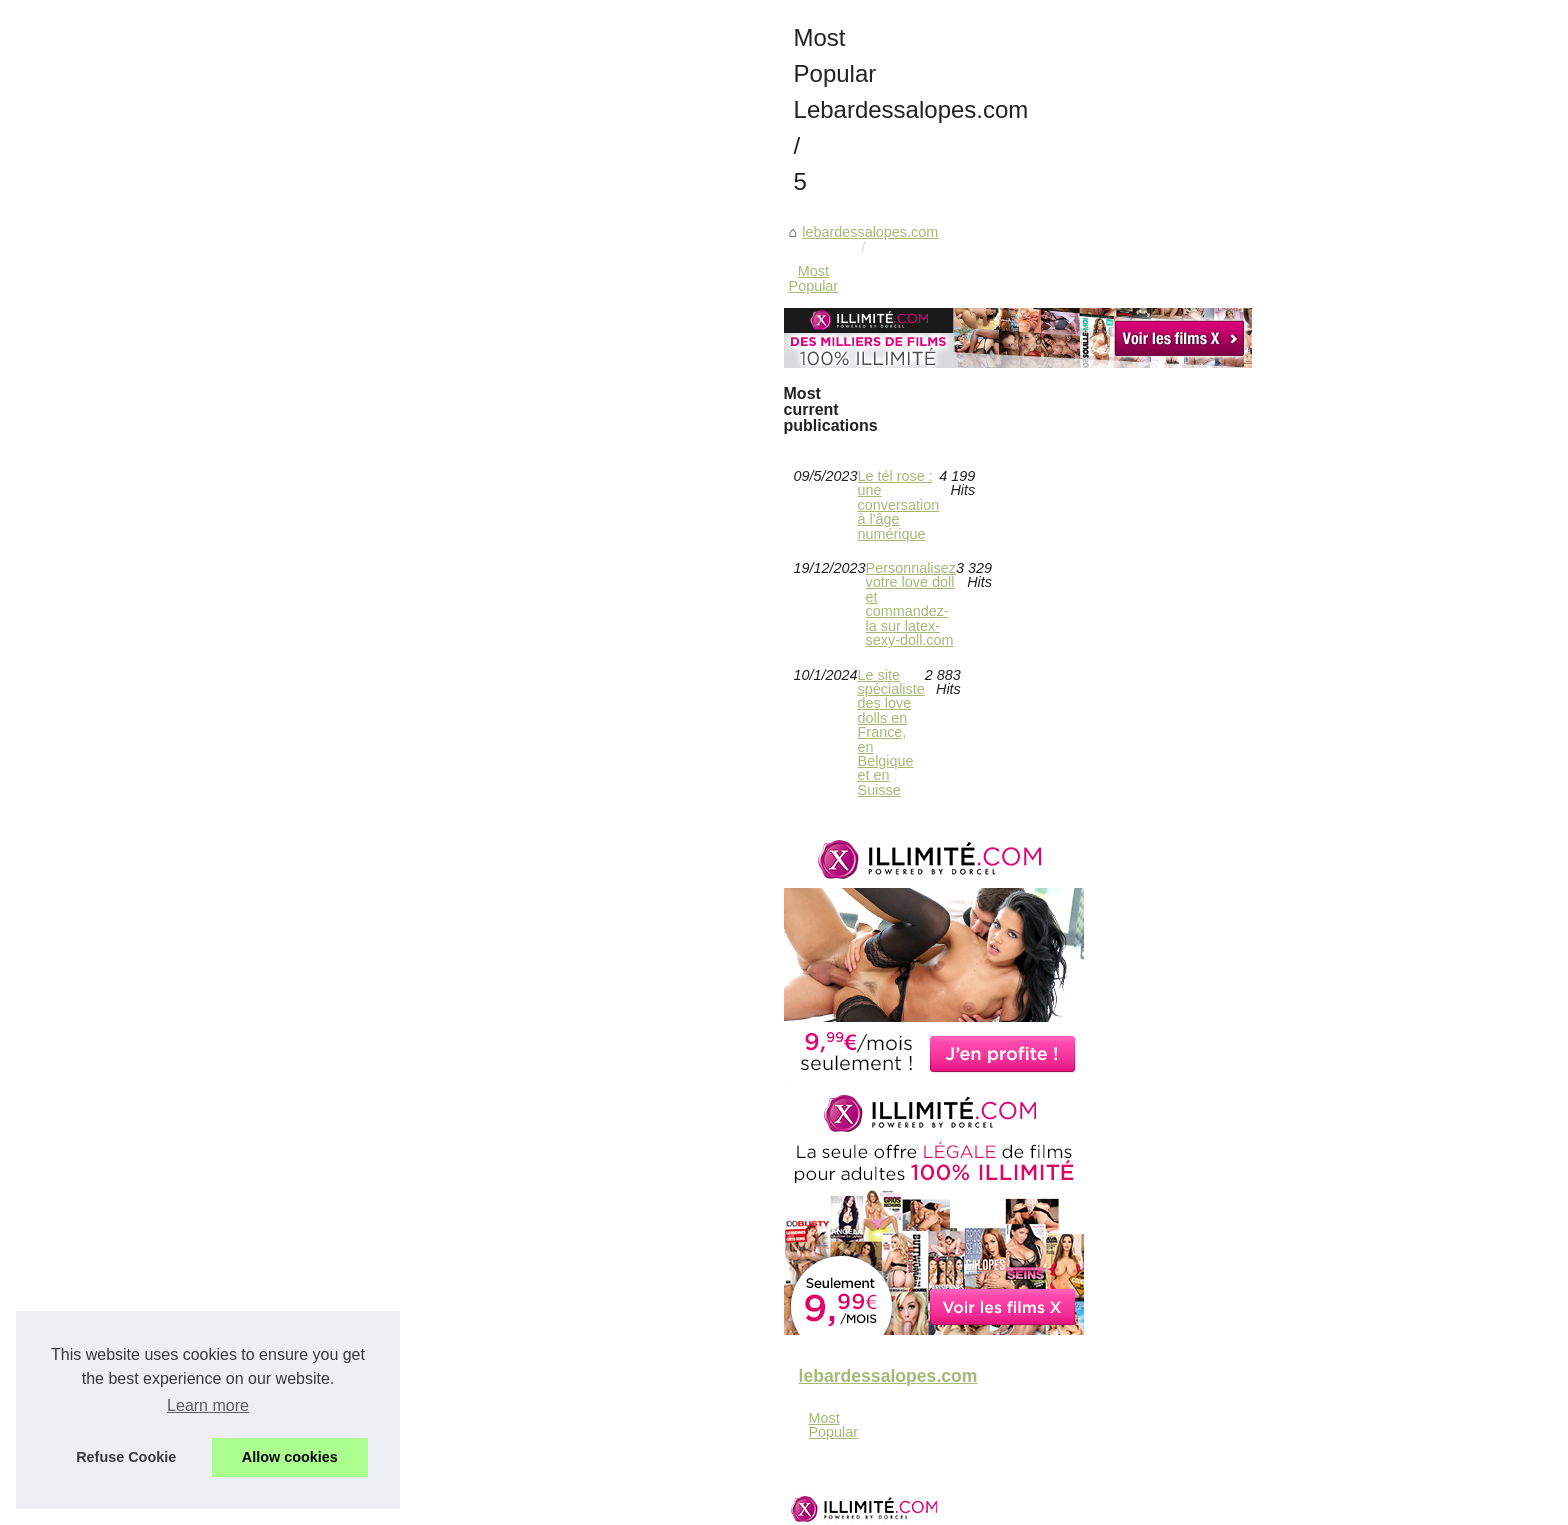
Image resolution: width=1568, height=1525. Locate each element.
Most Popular (699, 639)
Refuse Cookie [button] (126, 1457)
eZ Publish (660, 1503)
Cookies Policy (581, 1503)
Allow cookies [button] (290, 1457)
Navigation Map (487, 1503)
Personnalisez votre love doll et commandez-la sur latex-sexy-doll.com (843, 832)
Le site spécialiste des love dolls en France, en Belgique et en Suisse (839, 866)
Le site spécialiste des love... (300, 1305)
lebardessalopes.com (571, 639)
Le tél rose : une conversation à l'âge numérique (772, 798)
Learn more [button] (208, 1405)
